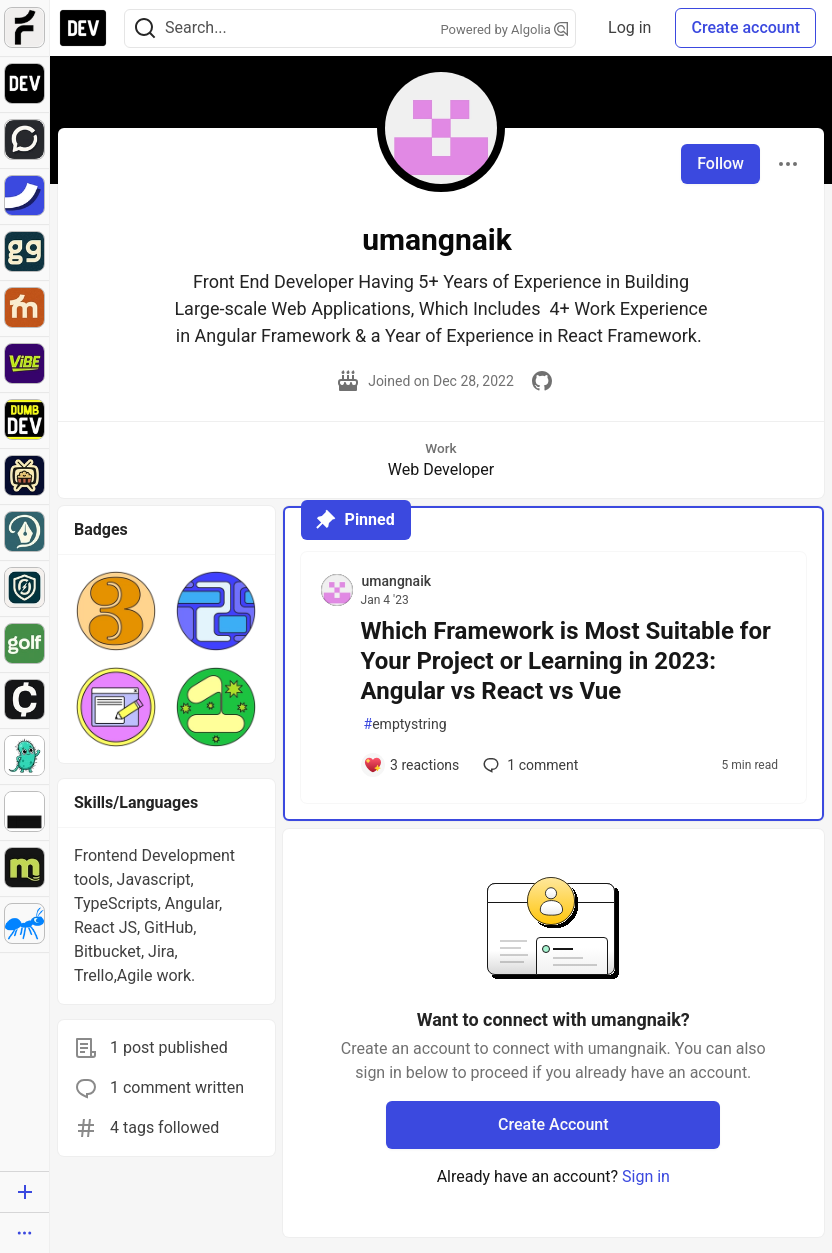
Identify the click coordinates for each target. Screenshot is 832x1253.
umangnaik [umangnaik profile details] (396, 581)
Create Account (553, 1124)
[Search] (145, 28)
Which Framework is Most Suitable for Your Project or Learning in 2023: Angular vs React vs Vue (566, 661)
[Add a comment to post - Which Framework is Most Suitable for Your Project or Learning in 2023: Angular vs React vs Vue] (411, 765)
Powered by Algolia (505, 29)
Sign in (646, 1176)
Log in (629, 27)
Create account (745, 27)
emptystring (405, 724)
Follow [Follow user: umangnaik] (720, 163)
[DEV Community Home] (83, 28)
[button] (116, 611)
